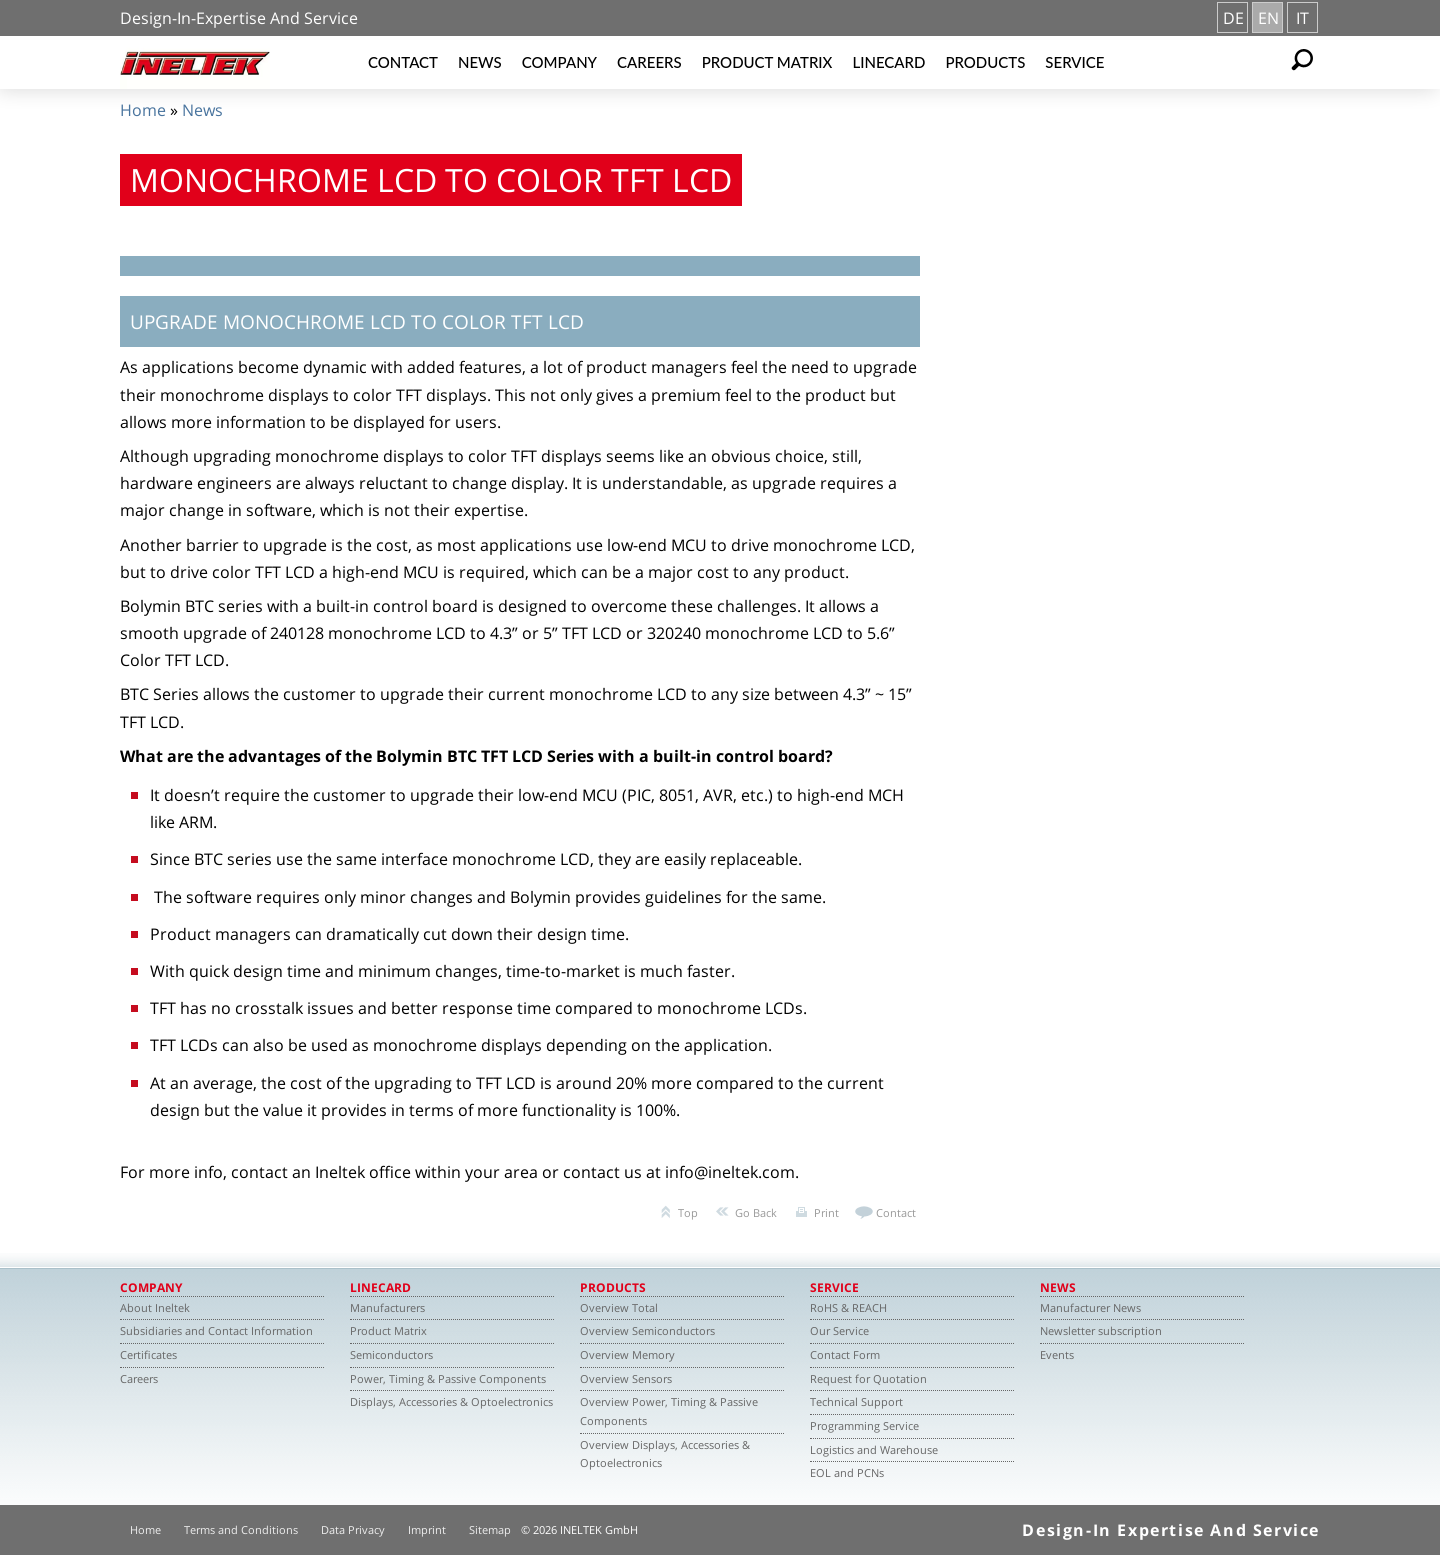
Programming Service (864, 1425)
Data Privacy (353, 1529)
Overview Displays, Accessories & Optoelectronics (665, 1454)
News (480, 62)
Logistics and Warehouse (874, 1449)
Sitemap (490, 1529)
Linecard (888, 62)
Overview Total (619, 1307)
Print (826, 1212)
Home (143, 110)
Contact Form (845, 1354)
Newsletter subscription (1101, 1330)
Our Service (839, 1330)
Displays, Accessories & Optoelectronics (451, 1401)
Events (1057, 1354)
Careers (649, 62)
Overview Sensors (626, 1378)
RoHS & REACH (848, 1307)
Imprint (427, 1529)
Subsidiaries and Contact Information (216, 1330)
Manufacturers (387, 1307)
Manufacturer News (1090, 1307)
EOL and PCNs (847, 1472)
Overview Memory (627, 1354)
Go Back (756, 1212)
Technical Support (856, 1401)
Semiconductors (391, 1354)
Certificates (148, 1354)
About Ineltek (155, 1307)
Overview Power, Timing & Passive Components (669, 1411)
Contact (403, 62)
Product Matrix (767, 62)
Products (985, 62)
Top (688, 1212)
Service (1074, 62)
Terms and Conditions (241, 1529)
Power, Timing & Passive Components (448, 1378)
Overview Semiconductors (647, 1330)
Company (559, 62)
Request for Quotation (868, 1378)
